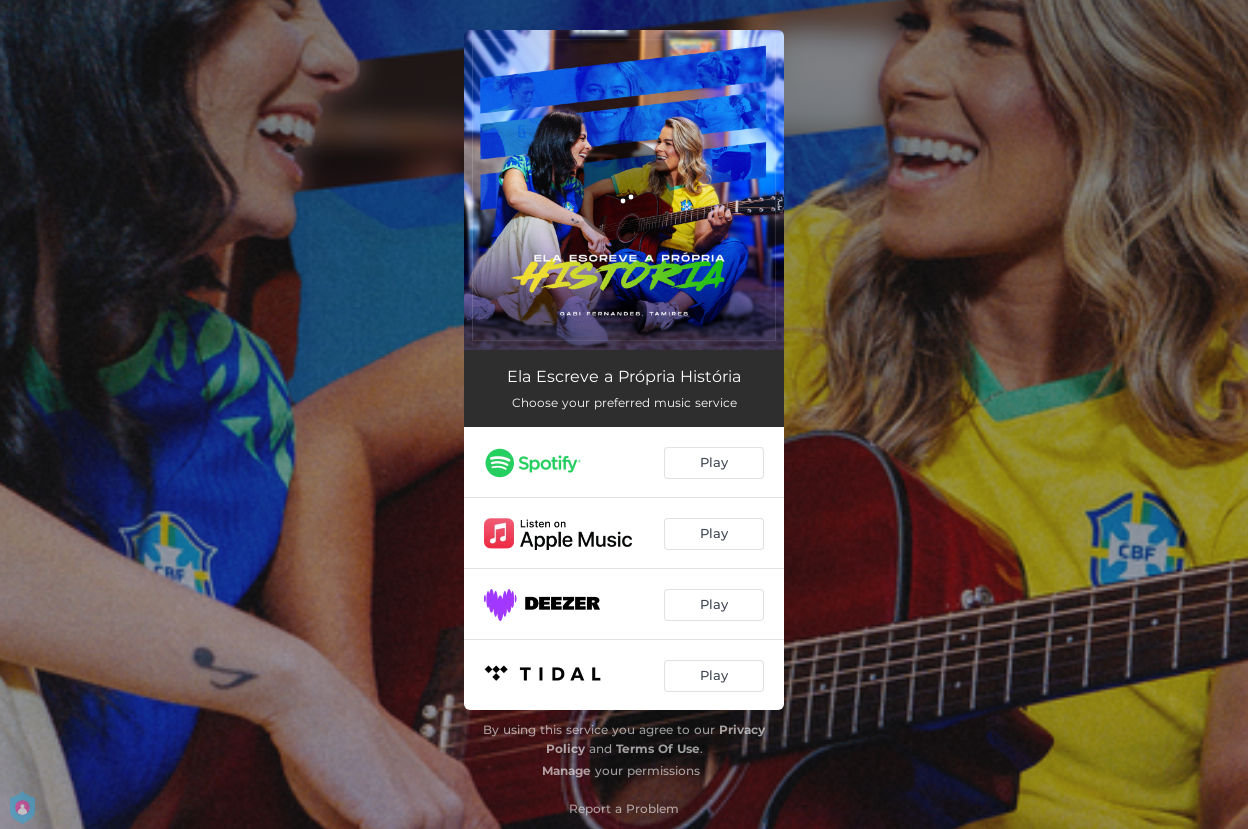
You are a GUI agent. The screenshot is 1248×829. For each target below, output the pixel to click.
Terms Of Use (658, 748)
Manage (566, 770)
